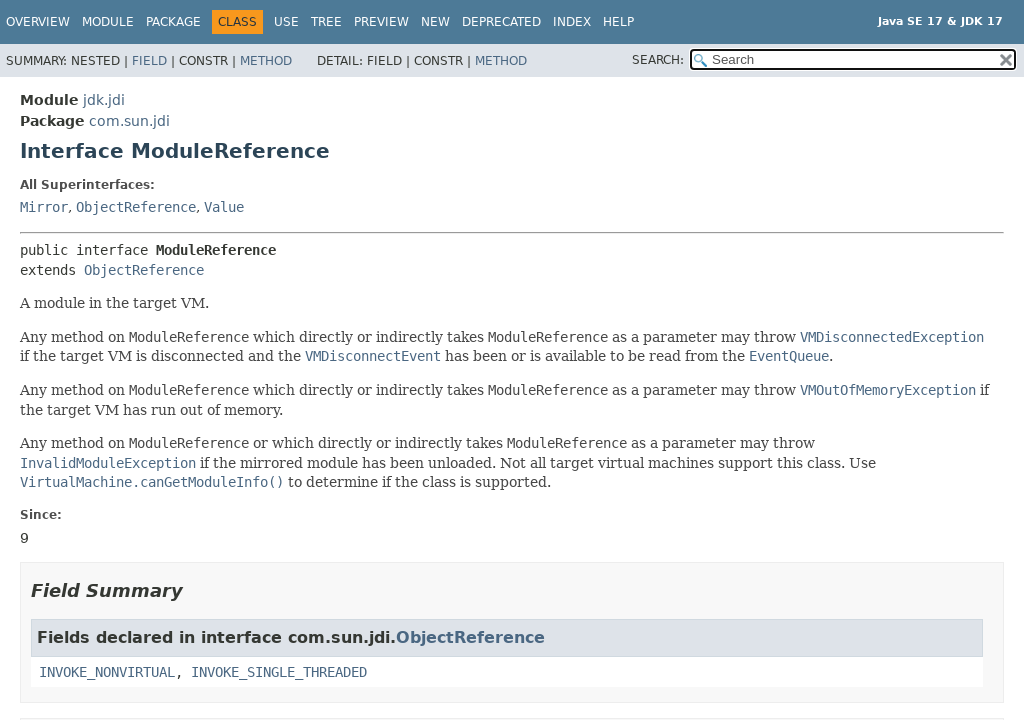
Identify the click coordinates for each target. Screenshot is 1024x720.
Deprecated (501, 22)
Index (572, 22)
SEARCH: (658, 60)
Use (286, 22)
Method (266, 61)
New (435, 22)
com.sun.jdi (129, 121)
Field (149, 61)
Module (108, 22)
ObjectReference (136, 207)
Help (618, 22)
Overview (38, 22)
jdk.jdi (104, 100)
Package (173, 22)
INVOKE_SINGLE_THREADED (279, 672)
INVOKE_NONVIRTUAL (107, 672)
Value (224, 207)
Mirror (44, 207)
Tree (326, 22)
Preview (381, 22)
